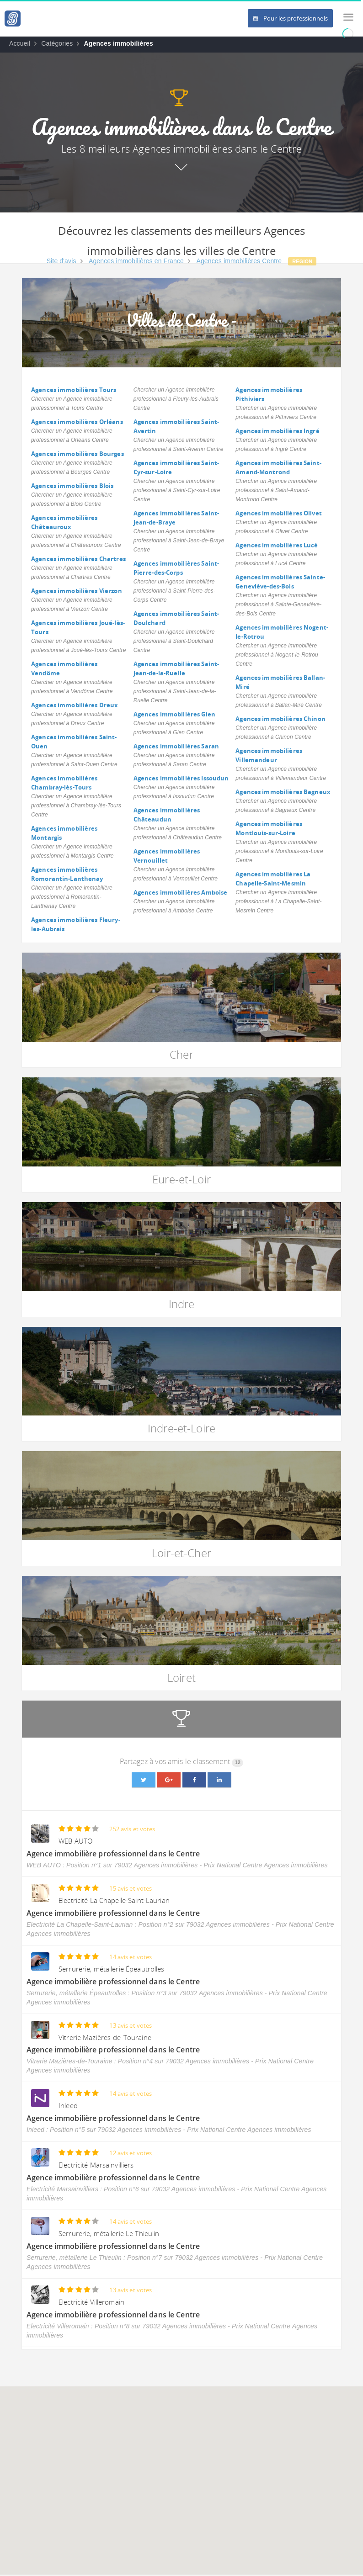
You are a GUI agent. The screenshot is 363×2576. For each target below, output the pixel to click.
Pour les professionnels (290, 18)
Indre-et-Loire (181, 1428)
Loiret (181, 1677)
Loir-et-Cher (181, 1552)
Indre (182, 1303)
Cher (181, 1054)
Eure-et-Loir (181, 1179)
